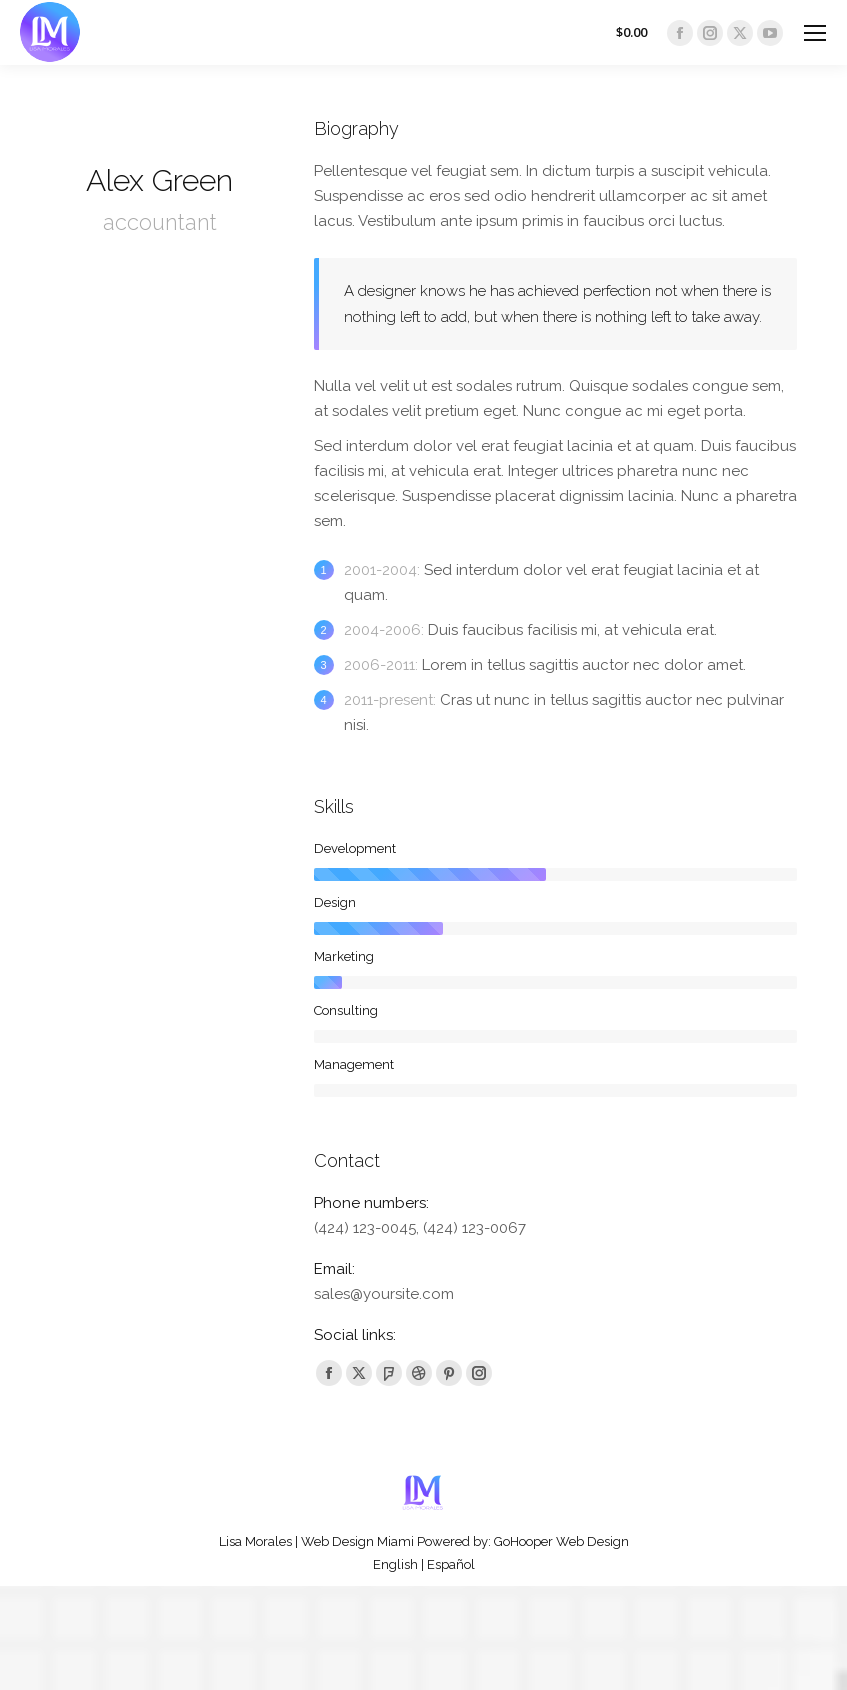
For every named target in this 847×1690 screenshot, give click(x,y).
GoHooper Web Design (561, 1541)
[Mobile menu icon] (815, 33)
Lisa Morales (255, 1541)
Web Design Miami (357, 1541)
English (395, 1564)
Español (451, 1564)
